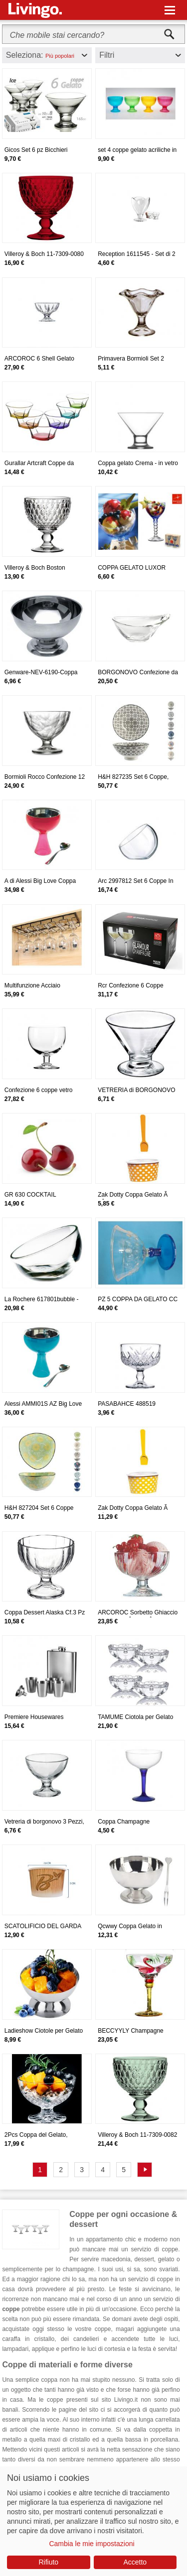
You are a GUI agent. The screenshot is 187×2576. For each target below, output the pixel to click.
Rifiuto (48, 2562)
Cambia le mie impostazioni (91, 2544)
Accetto (135, 2562)
